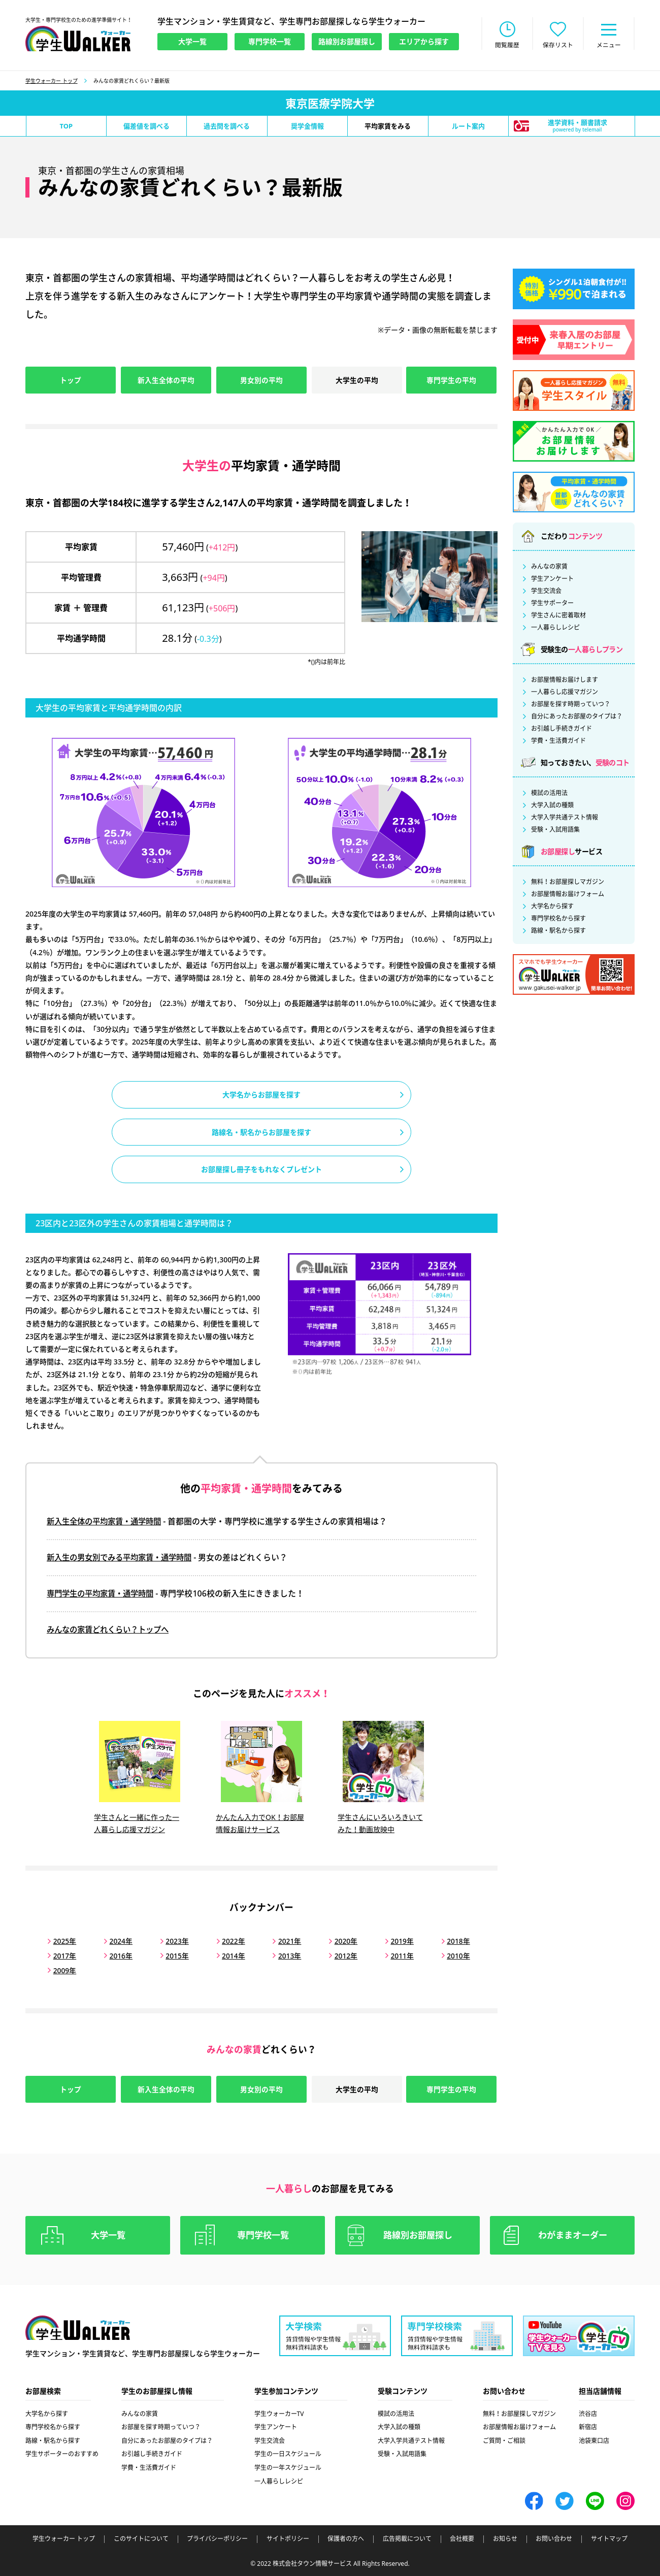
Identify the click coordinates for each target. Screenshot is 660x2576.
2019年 (393, 1940)
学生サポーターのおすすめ (61, 2453)
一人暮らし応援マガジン (564, 693)
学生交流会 (546, 592)
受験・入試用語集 (555, 831)
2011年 (393, 1955)
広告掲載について (407, 2538)
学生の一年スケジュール (287, 2467)
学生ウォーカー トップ (51, 81)
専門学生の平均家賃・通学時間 (103, 1596)
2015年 (174, 1955)
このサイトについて (141, 2538)
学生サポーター (552, 604)
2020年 (338, 1940)
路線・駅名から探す (558, 932)
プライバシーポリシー (217, 2538)
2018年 (448, 1940)
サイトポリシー (288, 2538)
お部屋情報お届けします (564, 681)
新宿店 (588, 2426)
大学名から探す (552, 907)
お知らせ (505, 2538)
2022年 (229, 1940)
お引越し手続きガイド (561, 730)
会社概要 (462, 2538)
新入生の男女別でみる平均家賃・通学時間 (124, 1560)
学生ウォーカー (77, 2327)
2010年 (448, 1955)
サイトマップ (609, 2538)
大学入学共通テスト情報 (564, 819)
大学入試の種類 (552, 806)
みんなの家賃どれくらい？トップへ (112, 1631)
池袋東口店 (594, 2439)
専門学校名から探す (558, 920)
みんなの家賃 (549, 568)
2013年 (283, 1955)
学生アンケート (552, 580)
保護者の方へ (345, 2538)
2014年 (229, 1955)
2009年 (64, 1969)
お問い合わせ (554, 2538)
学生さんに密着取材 (558, 616)
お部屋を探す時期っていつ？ (570, 705)
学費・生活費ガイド (558, 742)
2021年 (283, 1940)
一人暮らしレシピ (555, 629)
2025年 (64, 1940)
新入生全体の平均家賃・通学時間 (108, 1523)
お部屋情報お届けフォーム (567, 895)
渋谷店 (588, 2412)
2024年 (119, 1940)
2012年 (338, 1955)
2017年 (64, 1955)
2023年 (174, 1940)
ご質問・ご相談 (504, 2439)
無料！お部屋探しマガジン (567, 883)
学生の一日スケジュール (287, 2453)
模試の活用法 (549, 794)
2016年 (119, 1955)
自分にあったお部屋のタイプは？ (576, 717)
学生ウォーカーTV (279, 2412)
